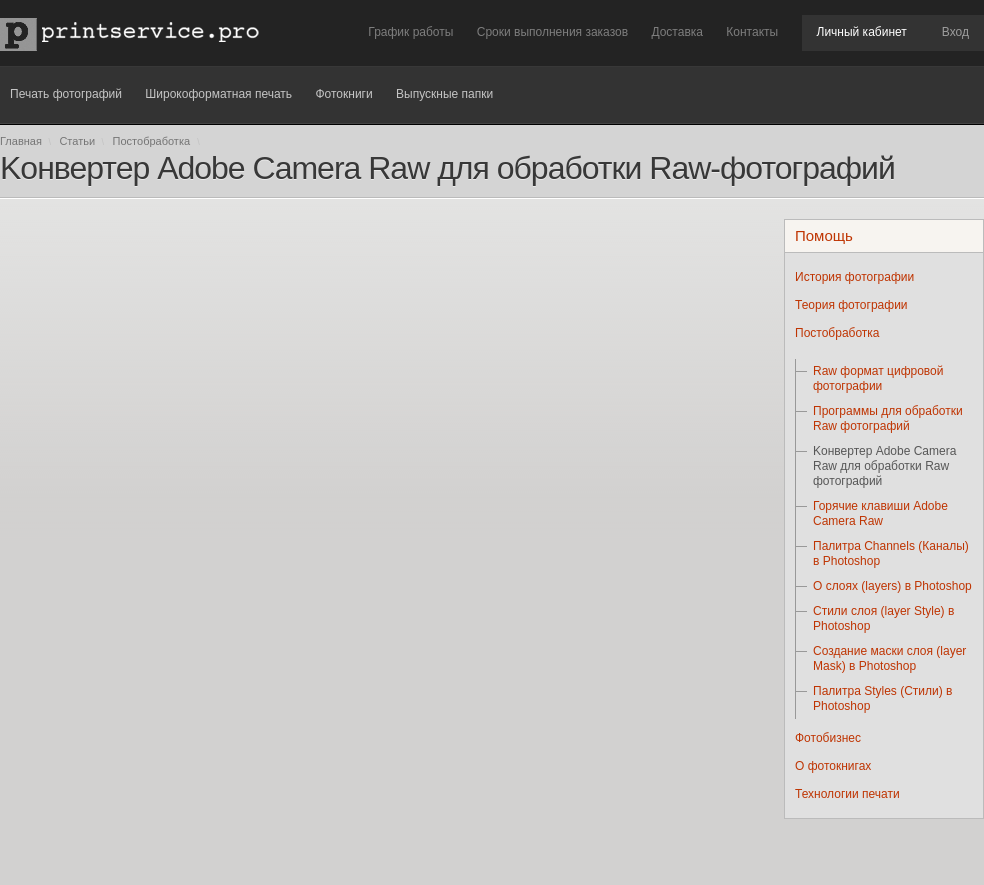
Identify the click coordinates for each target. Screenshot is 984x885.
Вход (955, 32)
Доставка (677, 32)
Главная (21, 141)
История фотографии (854, 277)
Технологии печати (847, 794)
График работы (410, 32)
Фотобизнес (828, 738)
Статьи (77, 141)
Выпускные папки (444, 94)
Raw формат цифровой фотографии (878, 378)
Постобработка (153, 141)
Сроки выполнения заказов (552, 32)
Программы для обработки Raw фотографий (888, 418)
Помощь (824, 235)
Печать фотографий (66, 94)
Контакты (752, 32)
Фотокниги (343, 94)
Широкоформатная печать (218, 94)
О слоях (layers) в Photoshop (892, 586)
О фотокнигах (833, 766)
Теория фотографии (851, 305)
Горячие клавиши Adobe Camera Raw (880, 513)
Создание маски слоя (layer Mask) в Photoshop (889, 658)
